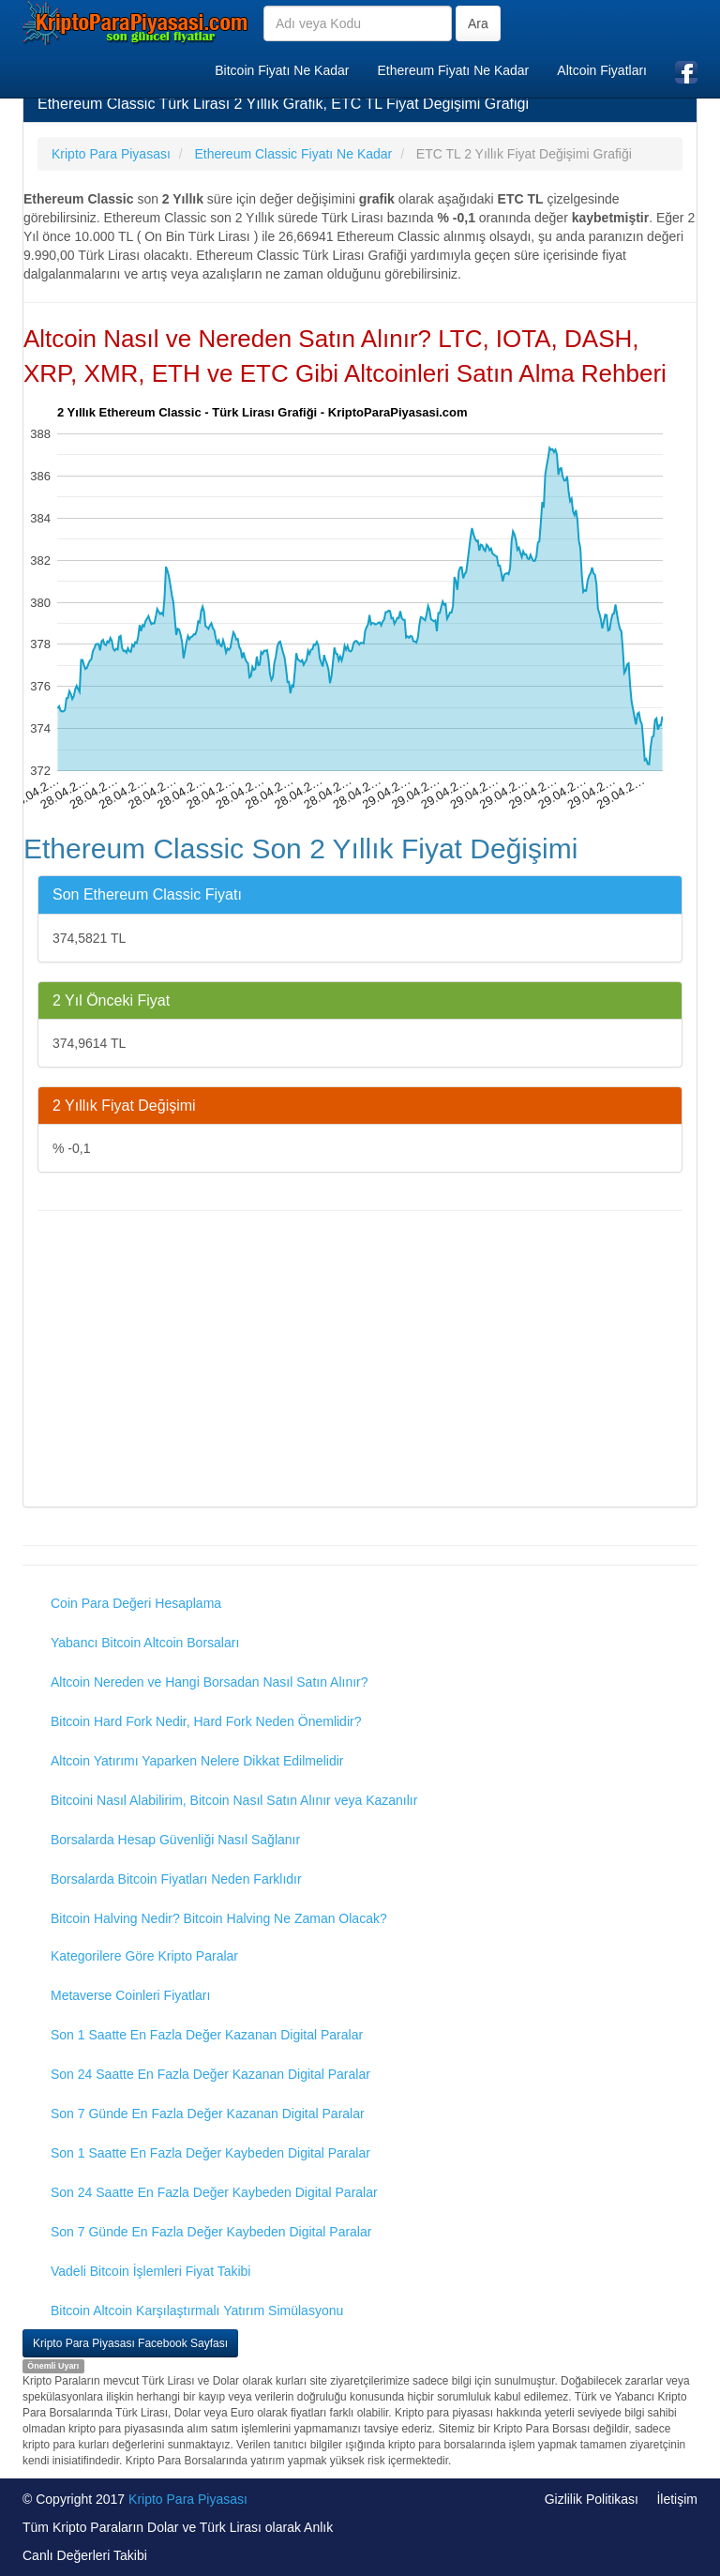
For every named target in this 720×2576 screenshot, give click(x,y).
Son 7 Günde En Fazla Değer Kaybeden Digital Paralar (211, 2231)
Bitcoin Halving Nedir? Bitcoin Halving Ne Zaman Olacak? (219, 1918)
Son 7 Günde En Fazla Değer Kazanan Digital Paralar (208, 2113)
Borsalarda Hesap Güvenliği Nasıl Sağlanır (175, 1839)
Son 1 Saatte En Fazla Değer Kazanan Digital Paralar (207, 2034)
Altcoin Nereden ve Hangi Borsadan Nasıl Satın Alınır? (209, 1682)
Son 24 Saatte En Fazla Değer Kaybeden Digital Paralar (214, 2192)
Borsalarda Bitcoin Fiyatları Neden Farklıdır (176, 1879)
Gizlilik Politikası (591, 2499)
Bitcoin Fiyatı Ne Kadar (282, 70)
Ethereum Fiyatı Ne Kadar (453, 70)
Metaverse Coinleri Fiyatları (130, 1995)
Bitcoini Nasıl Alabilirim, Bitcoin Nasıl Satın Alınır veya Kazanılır (234, 1800)
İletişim (677, 2499)
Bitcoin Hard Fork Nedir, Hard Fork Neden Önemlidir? (206, 1721)
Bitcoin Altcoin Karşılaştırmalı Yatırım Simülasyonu (197, 2310)
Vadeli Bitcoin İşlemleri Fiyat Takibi (150, 2271)
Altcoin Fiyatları (602, 70)
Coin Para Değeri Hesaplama (136, 1603)
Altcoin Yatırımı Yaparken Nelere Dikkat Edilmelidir (197, 1760)
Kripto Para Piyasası (188, 2499)
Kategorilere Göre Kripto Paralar (144, 1955)
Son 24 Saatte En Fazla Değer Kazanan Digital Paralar (210, 2074)
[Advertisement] (360, 1361)
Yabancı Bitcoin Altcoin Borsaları (145, 1642)
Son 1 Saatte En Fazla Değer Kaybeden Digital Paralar (210, 2152)
